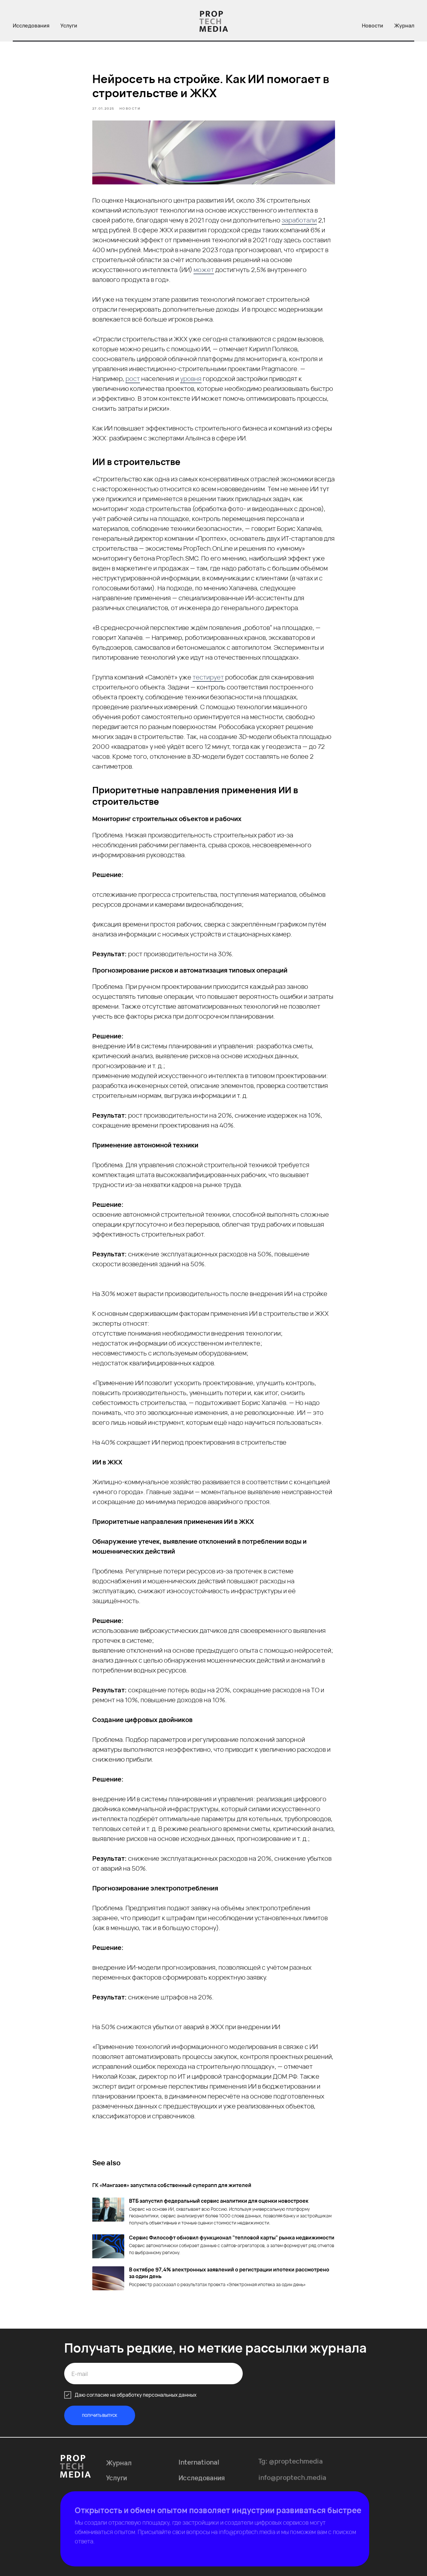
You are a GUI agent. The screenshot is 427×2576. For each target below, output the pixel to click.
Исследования (31, 25)
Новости (372, 25)
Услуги (68, 25)
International (199, 2465)
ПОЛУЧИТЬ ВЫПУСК (99, 2415)
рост (133, 378)
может (204, 269)
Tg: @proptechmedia (290, 2464)
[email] (153, 2373)
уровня (191, 378)
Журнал (404, 25)
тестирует (208, 677)
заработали (299, 220)
